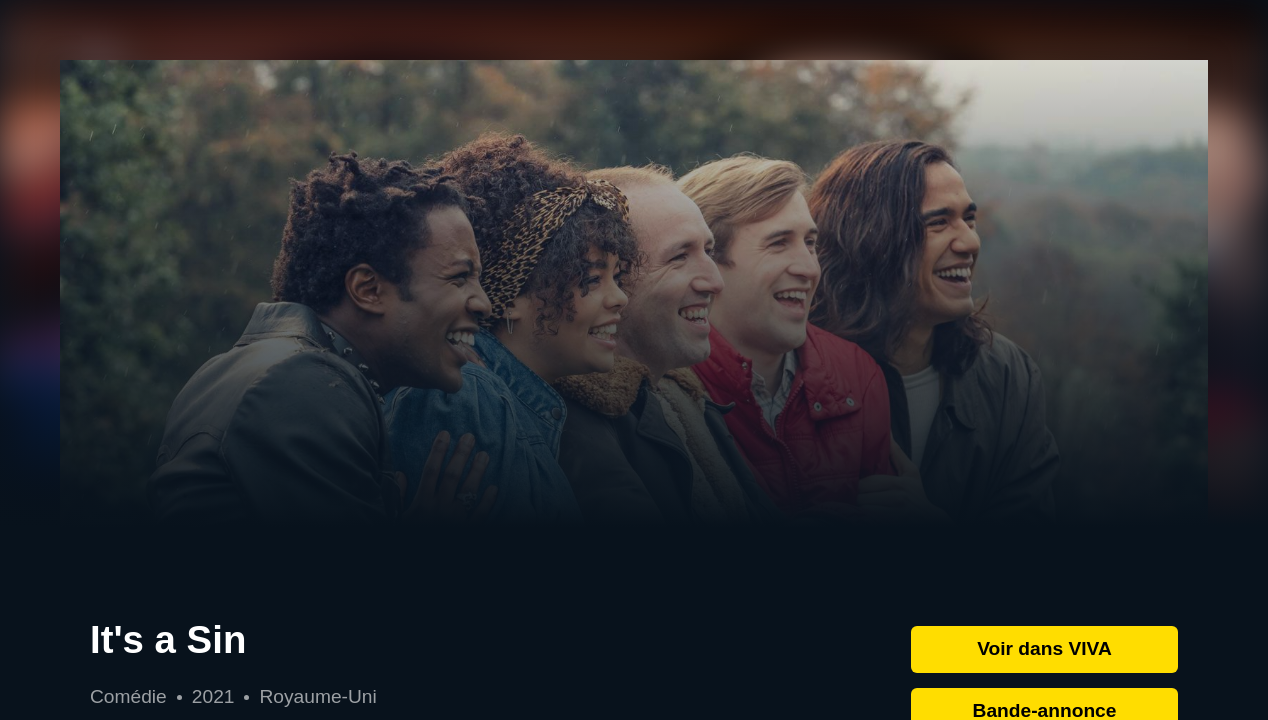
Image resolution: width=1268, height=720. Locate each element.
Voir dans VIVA (1044, 648)
